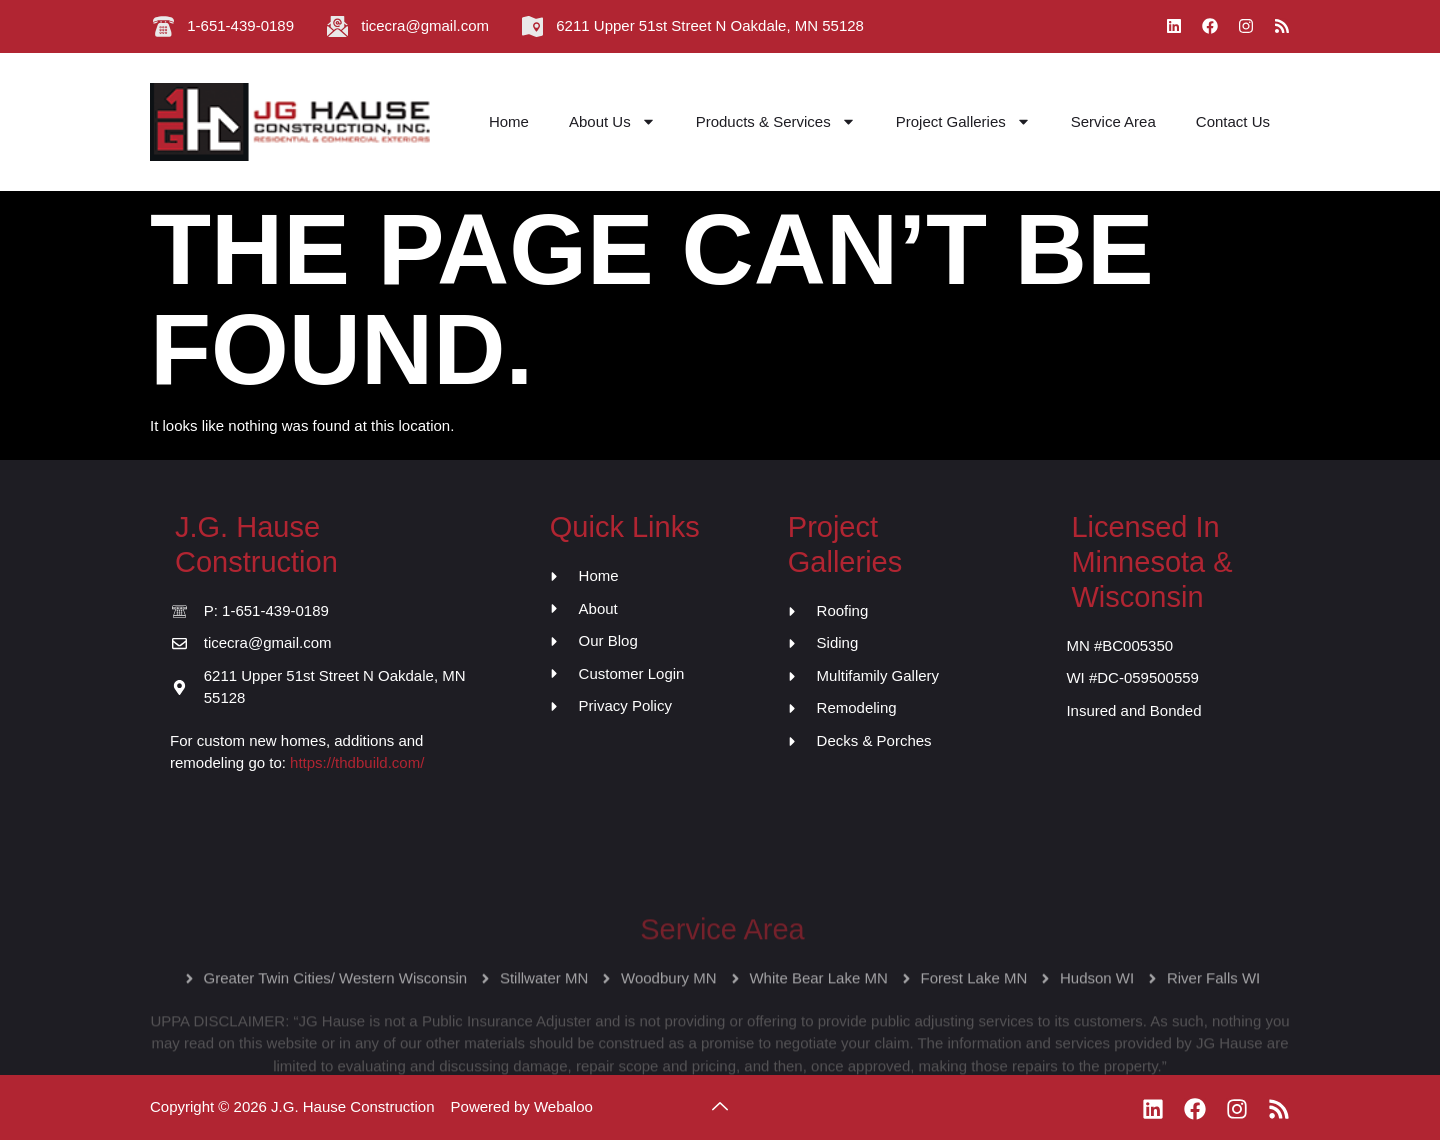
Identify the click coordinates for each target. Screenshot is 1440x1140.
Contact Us (1233, 121)
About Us (612, 121)
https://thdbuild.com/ (357, 762)
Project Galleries (963, 121)
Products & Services (776, 121)
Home (509, 121)
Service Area (1113, 121)
